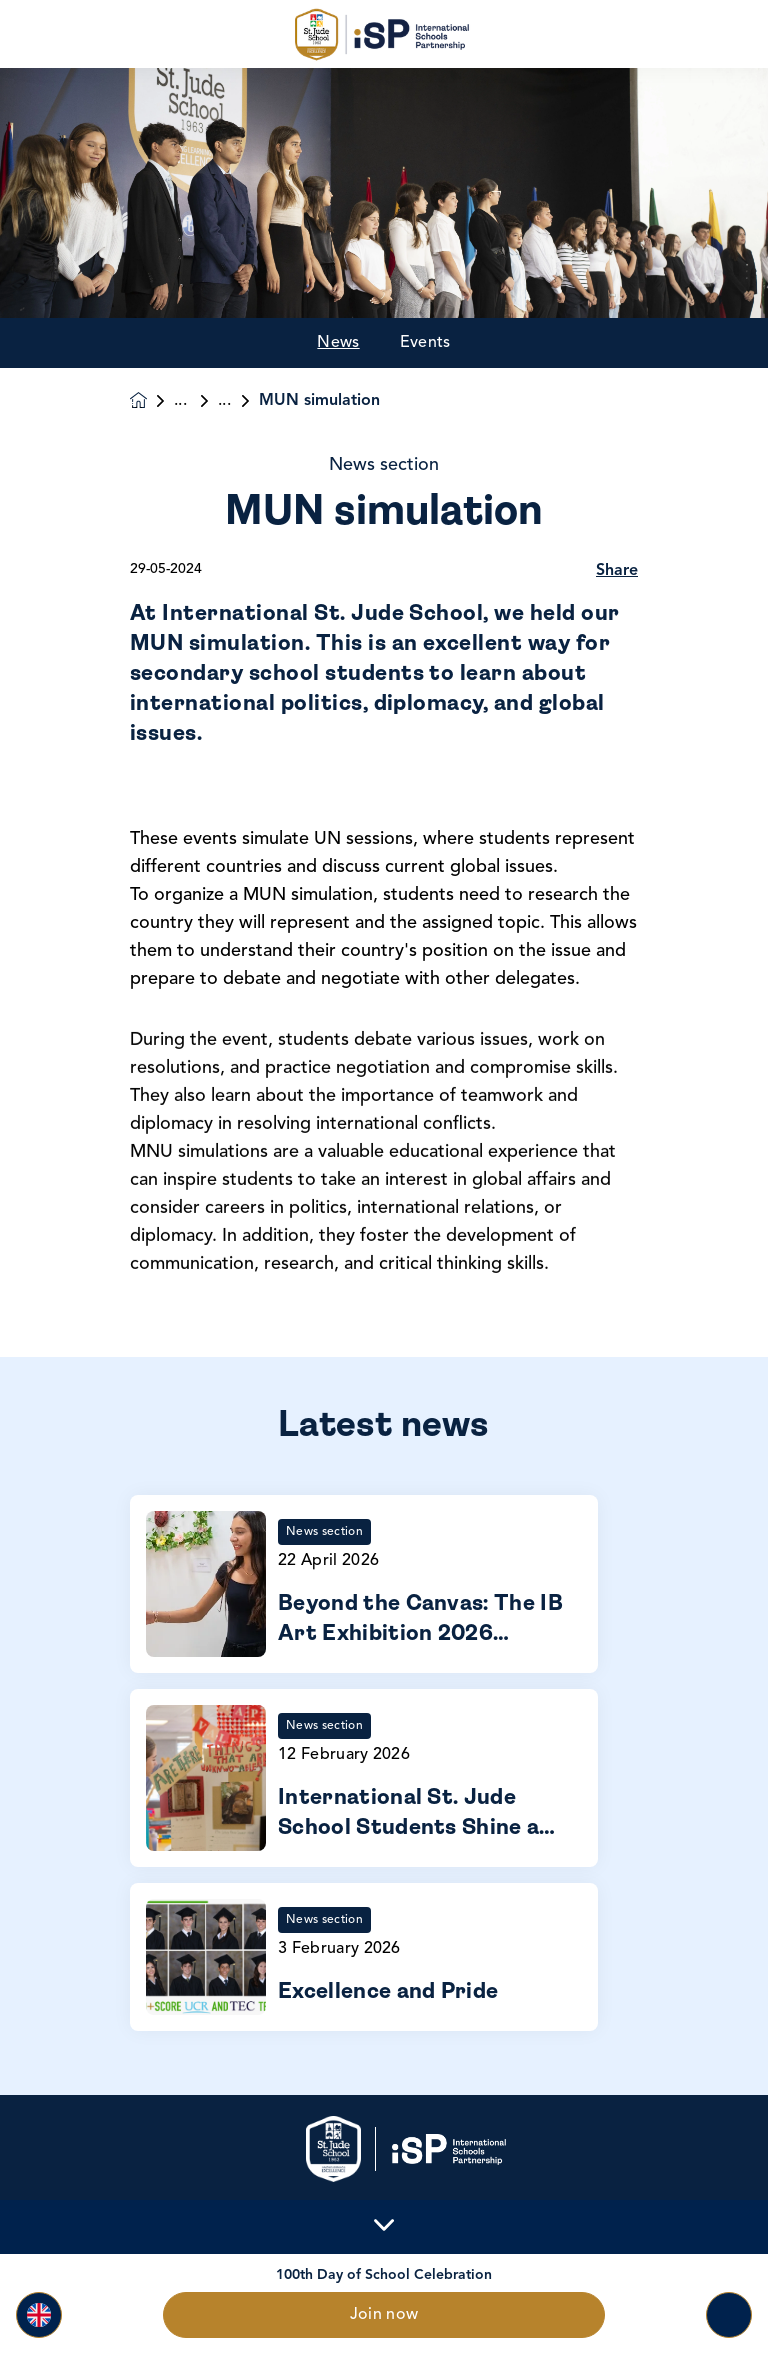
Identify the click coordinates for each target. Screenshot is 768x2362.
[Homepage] (152, 400)
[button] (39, 2315)
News (338, 343)
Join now (384, 2315)
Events (425, 343)
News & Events (196, 401)
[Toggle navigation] (729, 2315)
